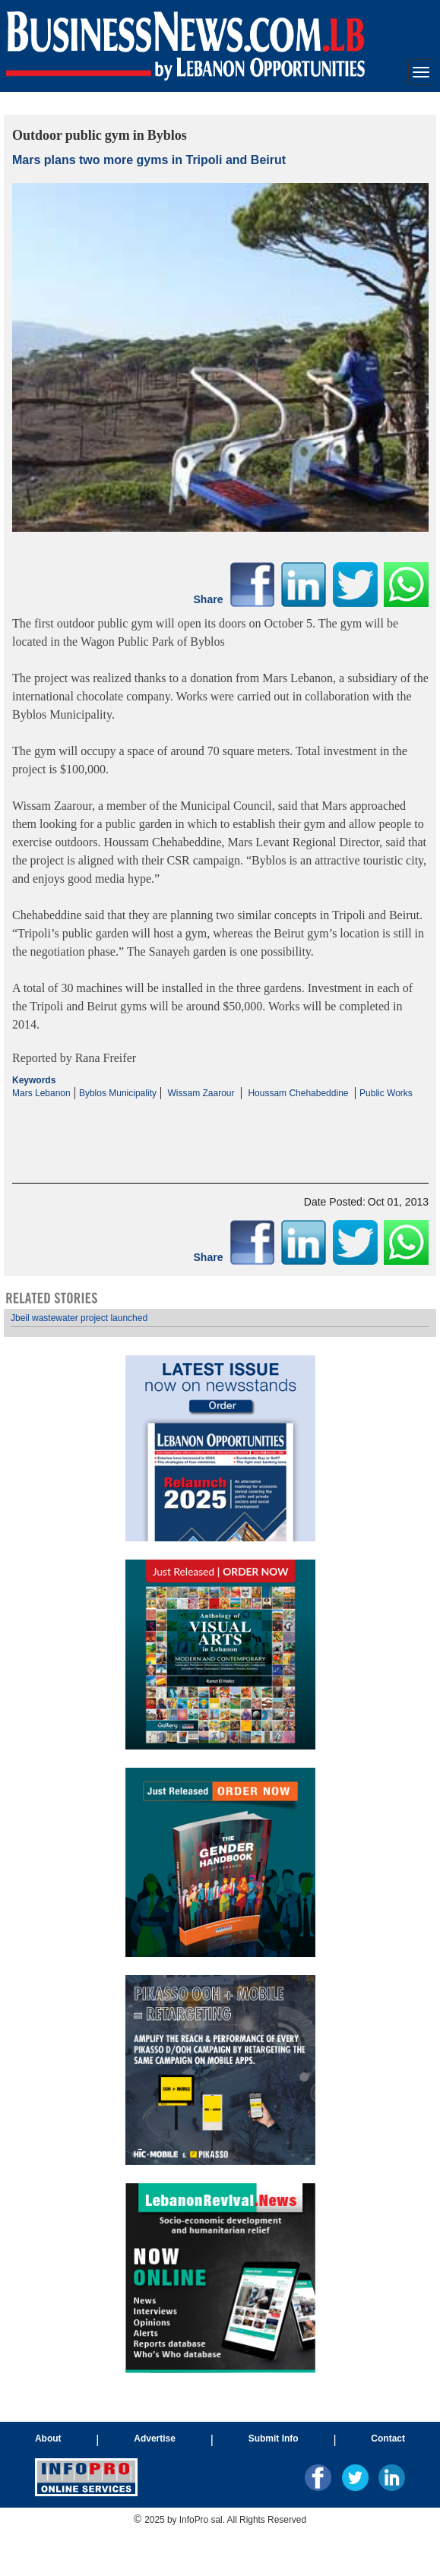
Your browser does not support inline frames (220, 1841)
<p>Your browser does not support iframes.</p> (220, 1128)
